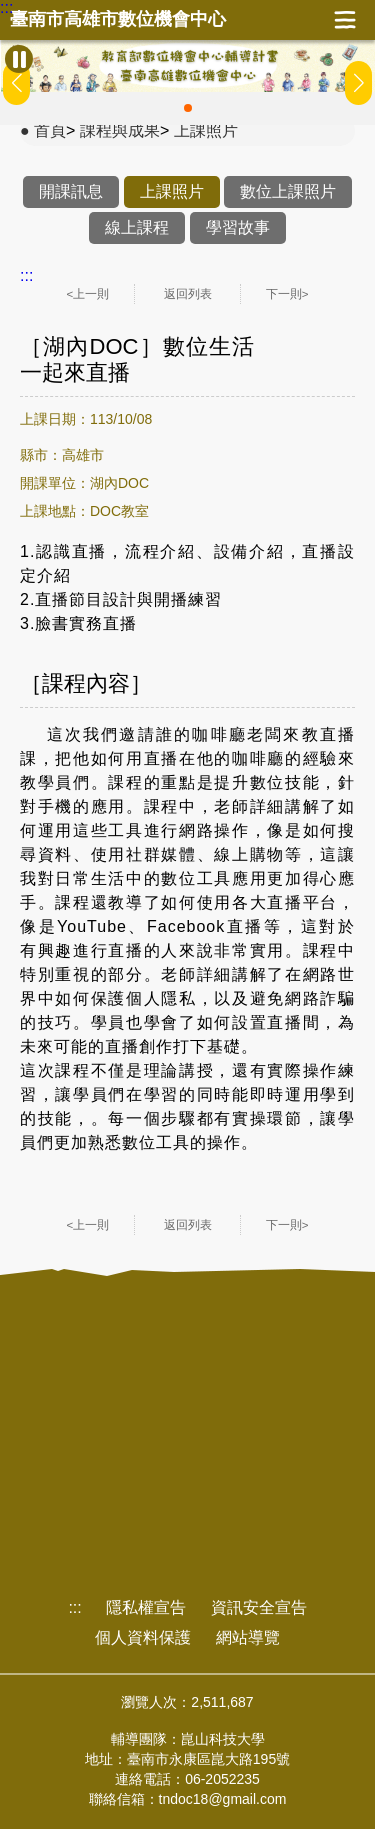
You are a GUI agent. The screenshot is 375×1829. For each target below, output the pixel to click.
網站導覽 (248, 1637)
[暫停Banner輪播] (19, 59)
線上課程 (137, 227)
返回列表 (188, 294)
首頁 (50, 130)
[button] (188, 108)
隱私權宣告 (146, 1607)
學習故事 (238, 227)
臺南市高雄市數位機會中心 (118, 19)
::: (6, 8)
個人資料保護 (143, 1637)
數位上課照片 (288, 191)
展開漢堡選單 (345, 20)
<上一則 (88, 294)
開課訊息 (71, 191)
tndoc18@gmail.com (223, 1799)
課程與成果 (120, 130)
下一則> (287, 294)
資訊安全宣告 (259, 1607)
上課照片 (206, 130)
